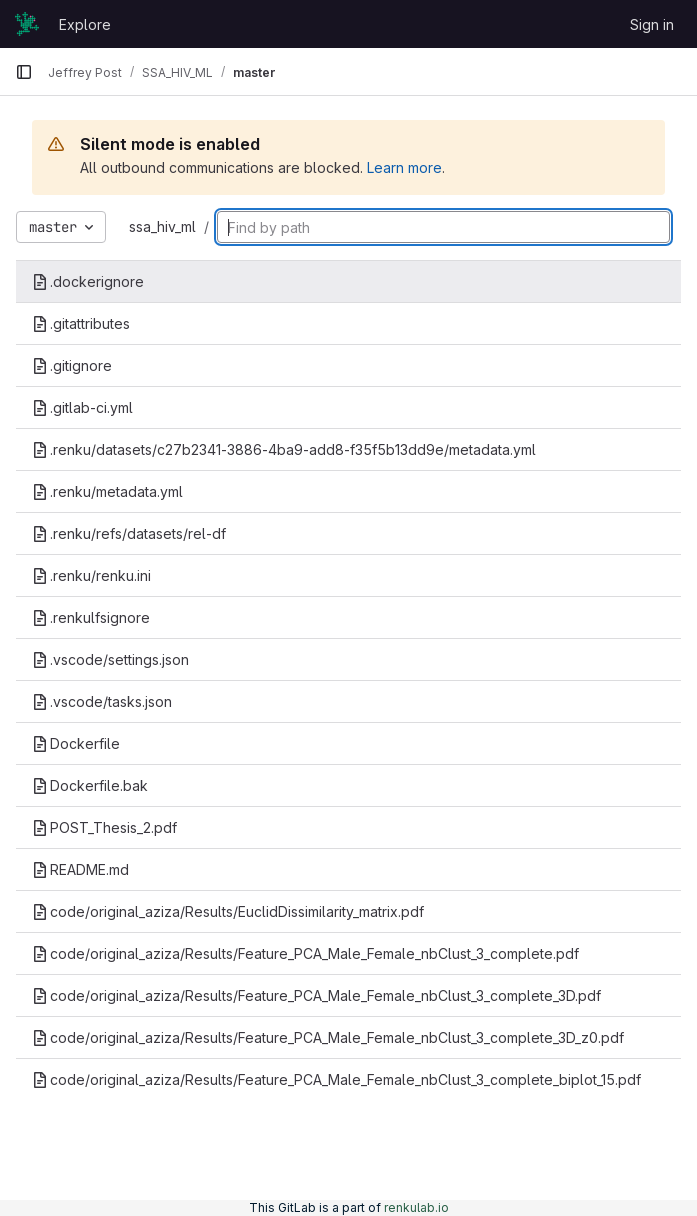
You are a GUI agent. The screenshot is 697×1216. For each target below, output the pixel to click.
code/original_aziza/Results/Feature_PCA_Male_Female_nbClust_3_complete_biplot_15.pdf (336, 1079)
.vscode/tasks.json (102, 701)
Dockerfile (76, 743)
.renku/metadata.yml (107, 491)
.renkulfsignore (91, 617)
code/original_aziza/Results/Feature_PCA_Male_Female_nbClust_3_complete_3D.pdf (316, 995)
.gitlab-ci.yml (82, 407)
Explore (85, 24)
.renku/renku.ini (91, 575)
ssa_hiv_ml (162, 226)
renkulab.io (416, 1207)
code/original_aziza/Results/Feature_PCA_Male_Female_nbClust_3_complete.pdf (305, 953)
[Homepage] (27, 24)
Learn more (404, 167)
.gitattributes (81, 323)
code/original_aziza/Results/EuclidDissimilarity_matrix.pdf (228, 911)
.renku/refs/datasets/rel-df (129, 533)
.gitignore (72, 365)
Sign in (652, 24)
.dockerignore (88, 281)
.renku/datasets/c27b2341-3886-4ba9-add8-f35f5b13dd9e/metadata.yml (284, 449)
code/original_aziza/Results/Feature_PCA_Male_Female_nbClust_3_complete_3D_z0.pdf (328, 1037)
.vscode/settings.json (110, 659)
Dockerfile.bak (90, 785)
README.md (80, 869)
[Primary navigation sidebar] (24, 72)
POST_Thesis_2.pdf (104, 827)
